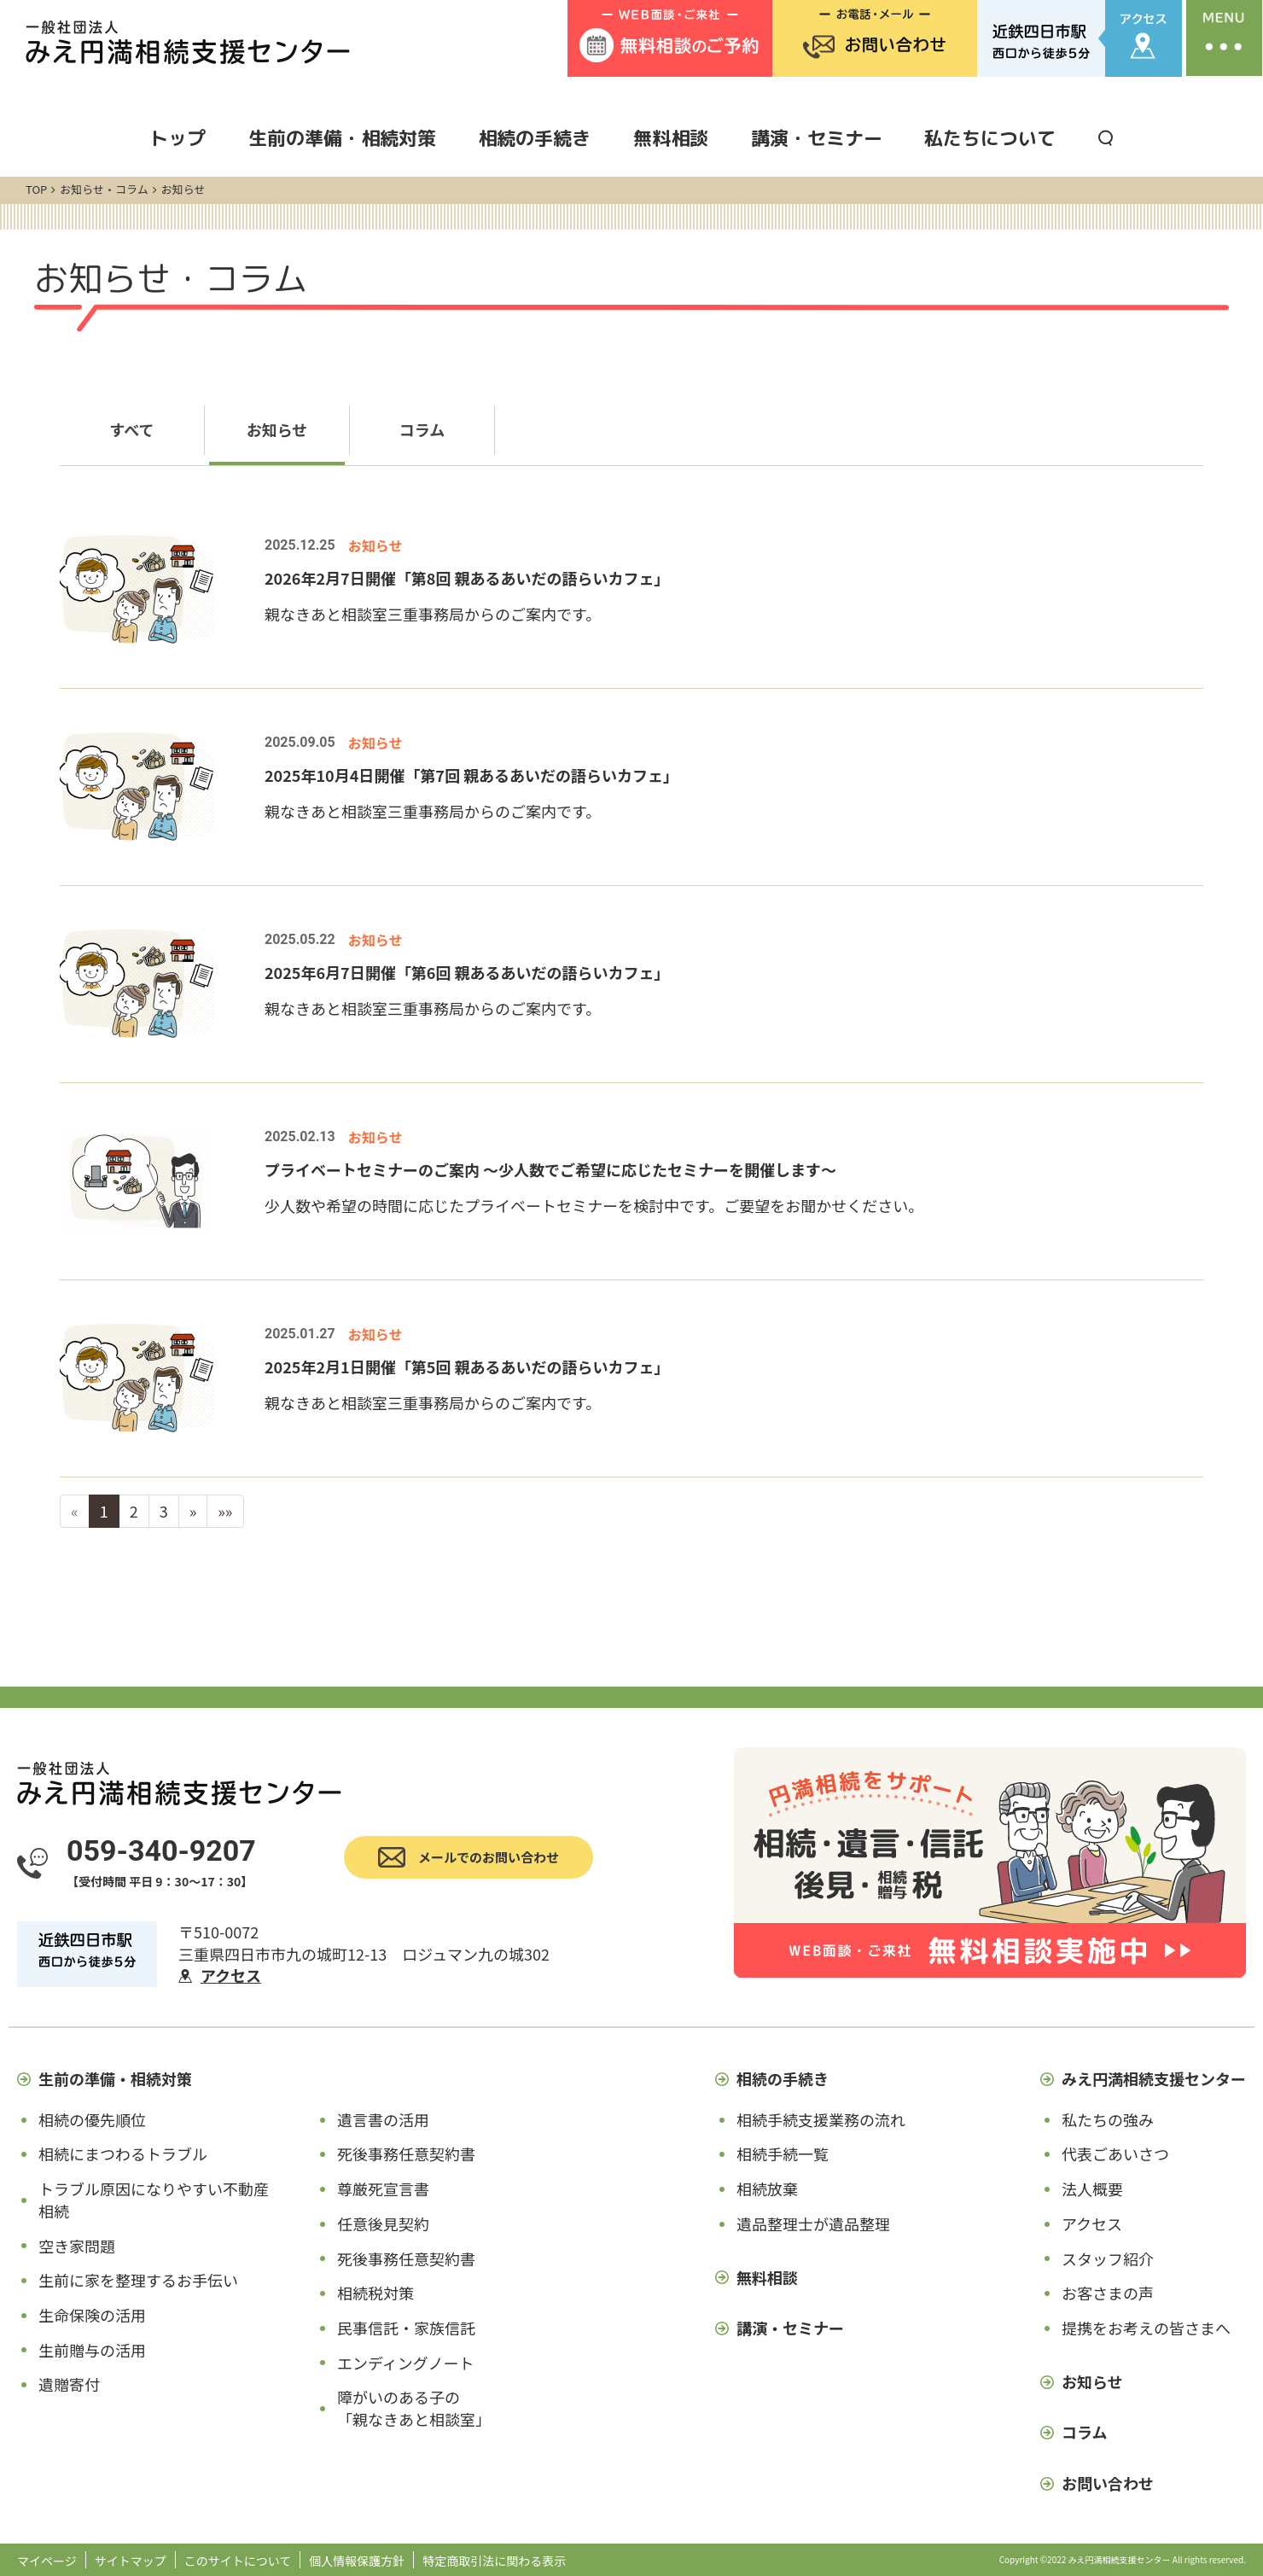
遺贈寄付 (69, 2384)
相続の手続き (534, 138)
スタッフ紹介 (1108, 2258)
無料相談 (670, 138)
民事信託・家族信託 (406, 2328)
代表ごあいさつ (1115, 2153)
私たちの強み (1108, 2119)
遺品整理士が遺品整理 (813, 2223)
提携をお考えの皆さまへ (1146, 2328)
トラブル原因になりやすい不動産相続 (153, 2199)
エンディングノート (405, 2363)
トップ (177, 138)
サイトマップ (130, 2560)
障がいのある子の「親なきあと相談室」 (414, 2408)
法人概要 (1092, 2188)
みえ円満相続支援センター (1154, 2078)
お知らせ (277, 429)
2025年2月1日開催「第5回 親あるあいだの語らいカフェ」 (467, 1366)
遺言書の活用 (383, 2119)
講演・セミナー (816, 138)
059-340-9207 (161, 1850)
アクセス (231, 1975)
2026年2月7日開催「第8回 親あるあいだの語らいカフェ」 (467, 578)
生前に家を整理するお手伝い (138, 2280)
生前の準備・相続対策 (342, 138)
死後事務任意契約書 (406, 2153)
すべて (131, 429)
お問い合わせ (1108, 2483)
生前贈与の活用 (92, 2350)
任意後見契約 (383, 2223)
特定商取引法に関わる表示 (494, 2560)
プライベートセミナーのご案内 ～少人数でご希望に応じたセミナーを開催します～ (550, 1169)
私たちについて (990, 138)
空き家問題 (76, 2246)
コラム (422, 429)
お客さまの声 (1108, 2293)
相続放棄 (767, 2188)
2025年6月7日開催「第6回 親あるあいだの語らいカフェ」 (467, 972)
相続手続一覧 (782, 2153)
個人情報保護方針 (357, 2560)
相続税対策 (375, 2293)
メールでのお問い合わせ (488, 1857)
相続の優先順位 (92, 2119)
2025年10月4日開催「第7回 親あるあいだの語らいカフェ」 (471, 775)
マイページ (47, 2560)
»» (225, 1511)
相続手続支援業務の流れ (820, 2119)
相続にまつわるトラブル (122, 2153)
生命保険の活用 (92, 2315)
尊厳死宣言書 (383, 2188)
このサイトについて (238, 2560)
